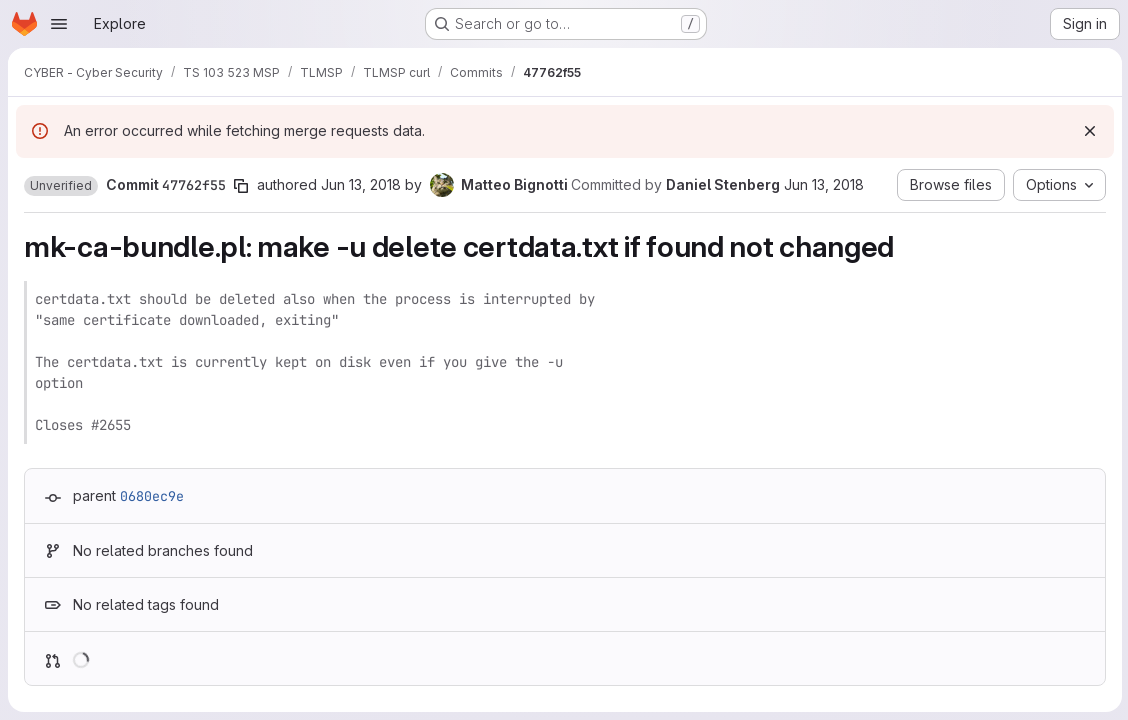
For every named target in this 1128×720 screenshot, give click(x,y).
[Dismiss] (1088, 131)
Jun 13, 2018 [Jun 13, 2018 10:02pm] (824, 184)
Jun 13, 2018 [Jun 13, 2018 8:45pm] (361, 184)
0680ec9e (152, 496)
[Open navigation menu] (59, 24)
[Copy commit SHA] (241, 186)
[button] (61, 186)
